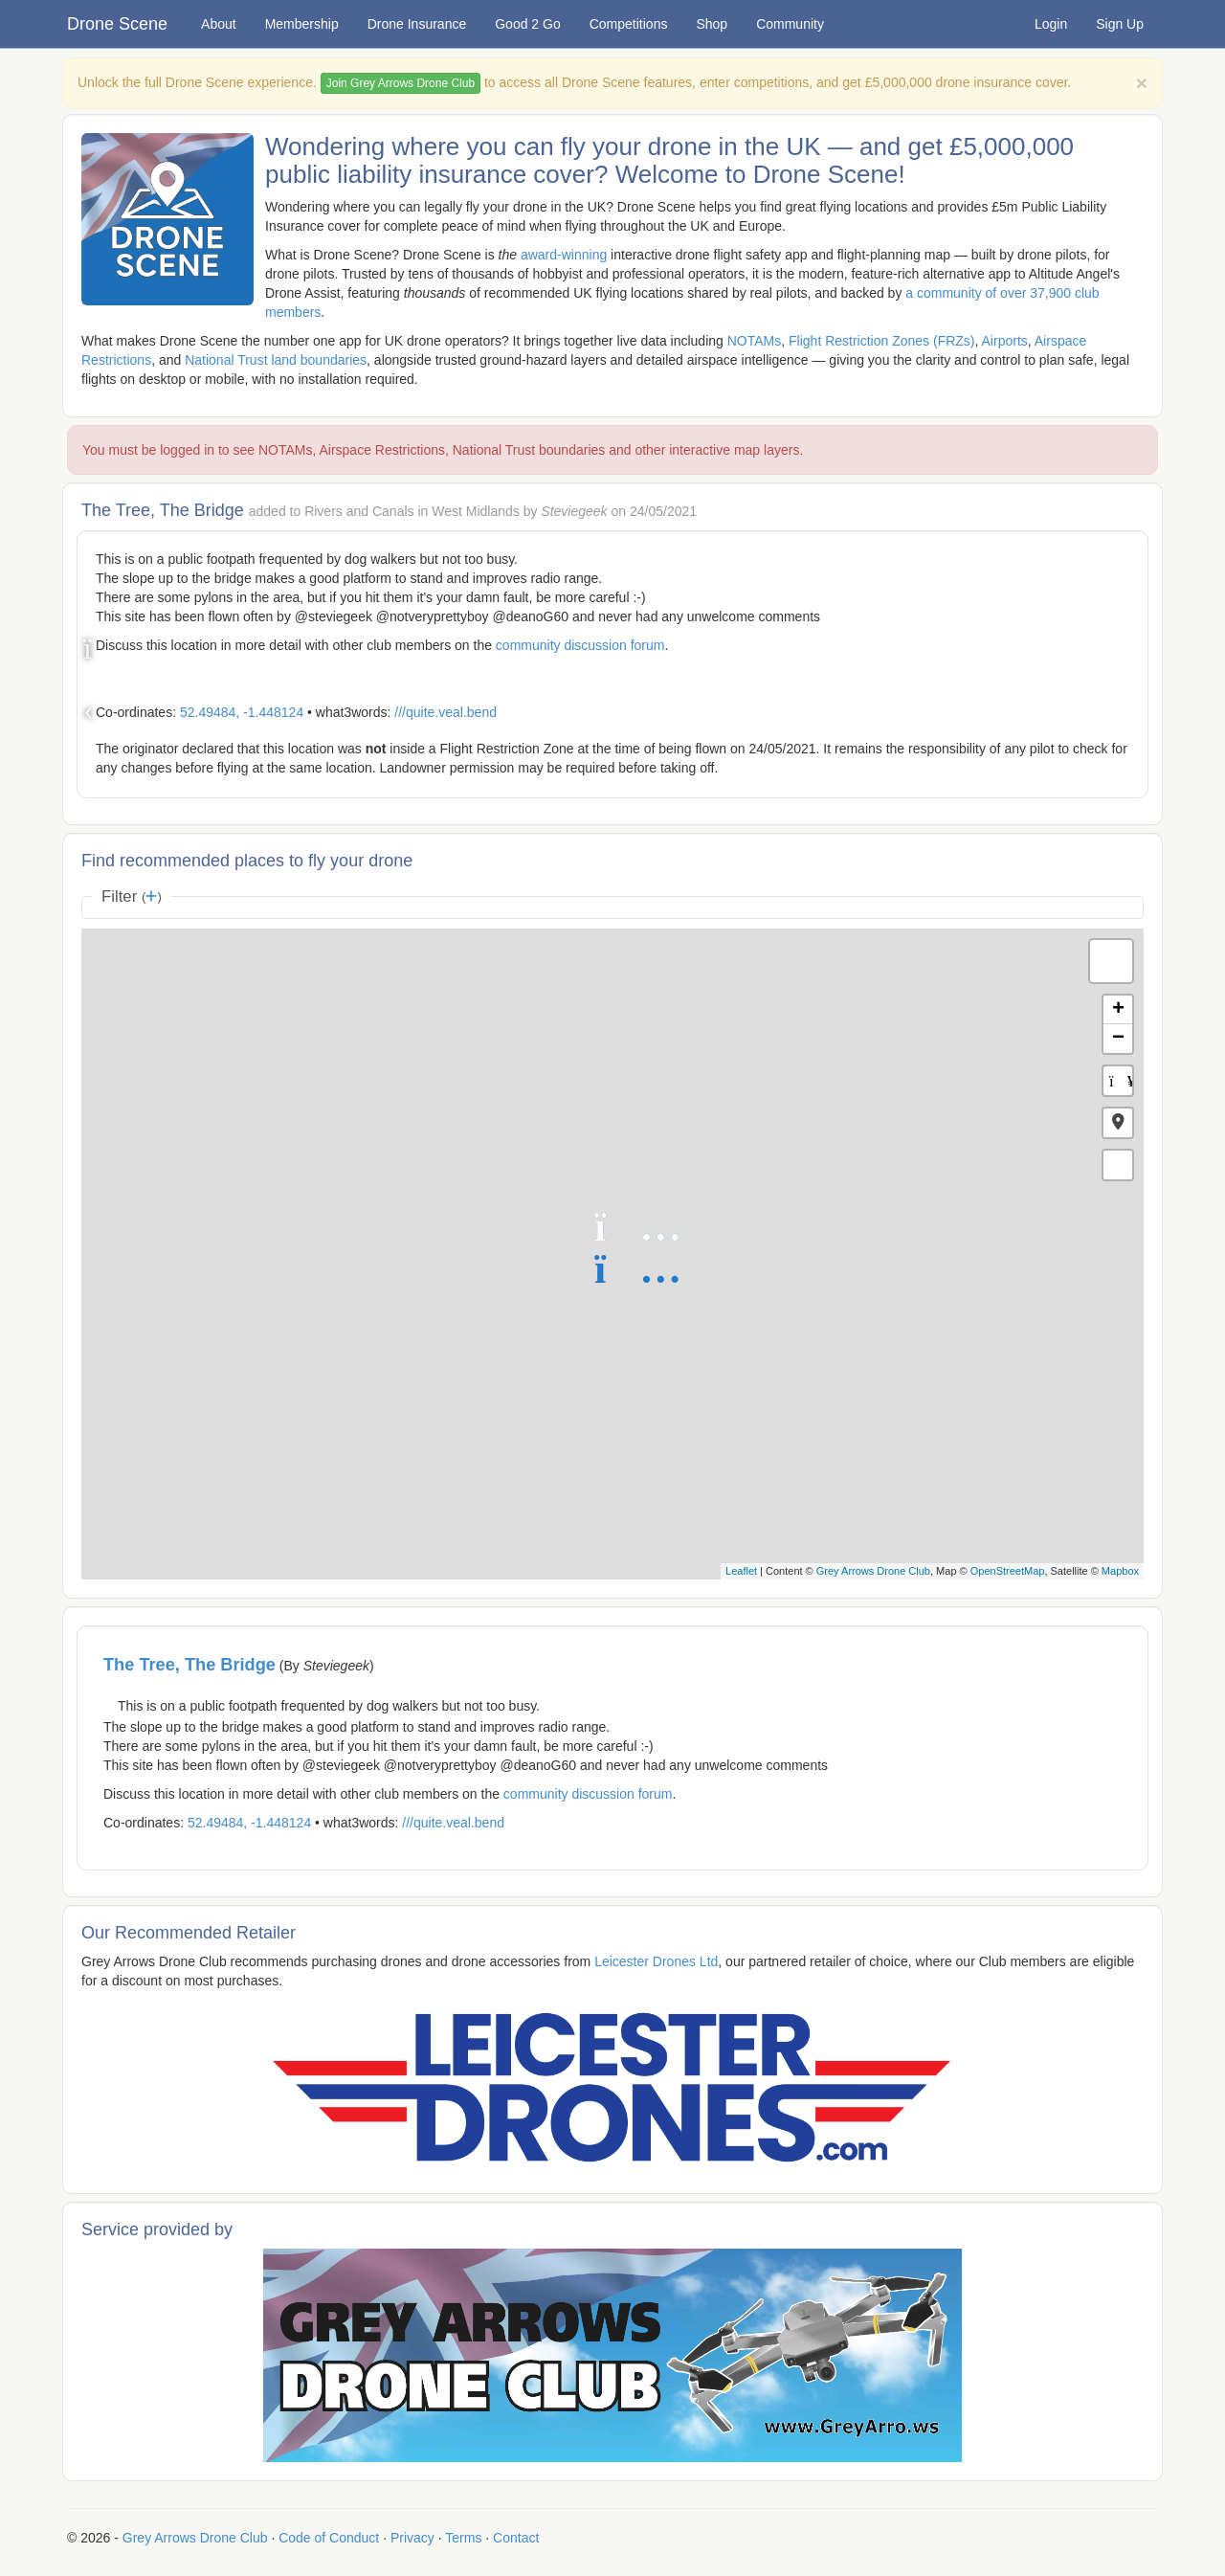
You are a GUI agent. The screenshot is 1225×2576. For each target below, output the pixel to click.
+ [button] (1118, 1010)
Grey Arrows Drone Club (873, 1571)
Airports (1005, 340)
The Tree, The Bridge (189, 1664)
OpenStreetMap (1007, 1571)
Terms (463, 2537)
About (218, 24)
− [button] (1118, 1038)
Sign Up (1120, 24)
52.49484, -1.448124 (241, 712)
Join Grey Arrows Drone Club (400, 83)
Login (1051, 24)
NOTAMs (754, 340)
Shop (711, 24)
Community (790, 24)
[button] (1117, 1123)
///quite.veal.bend (445, 712)
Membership (302, 24)
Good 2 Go (528, 24)
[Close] (1141, 83)
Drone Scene (117, 24)
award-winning (564, 254)
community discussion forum (580, 645)
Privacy (412, 2537)
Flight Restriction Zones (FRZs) (881, 340)
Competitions (629, 24)
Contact (516, 2537)
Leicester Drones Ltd (656, 1961)
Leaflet (741, 1571)
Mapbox (1120, 1571)
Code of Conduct (328, 2537)
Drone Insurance (417, 24)
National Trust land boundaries (276, 360)
